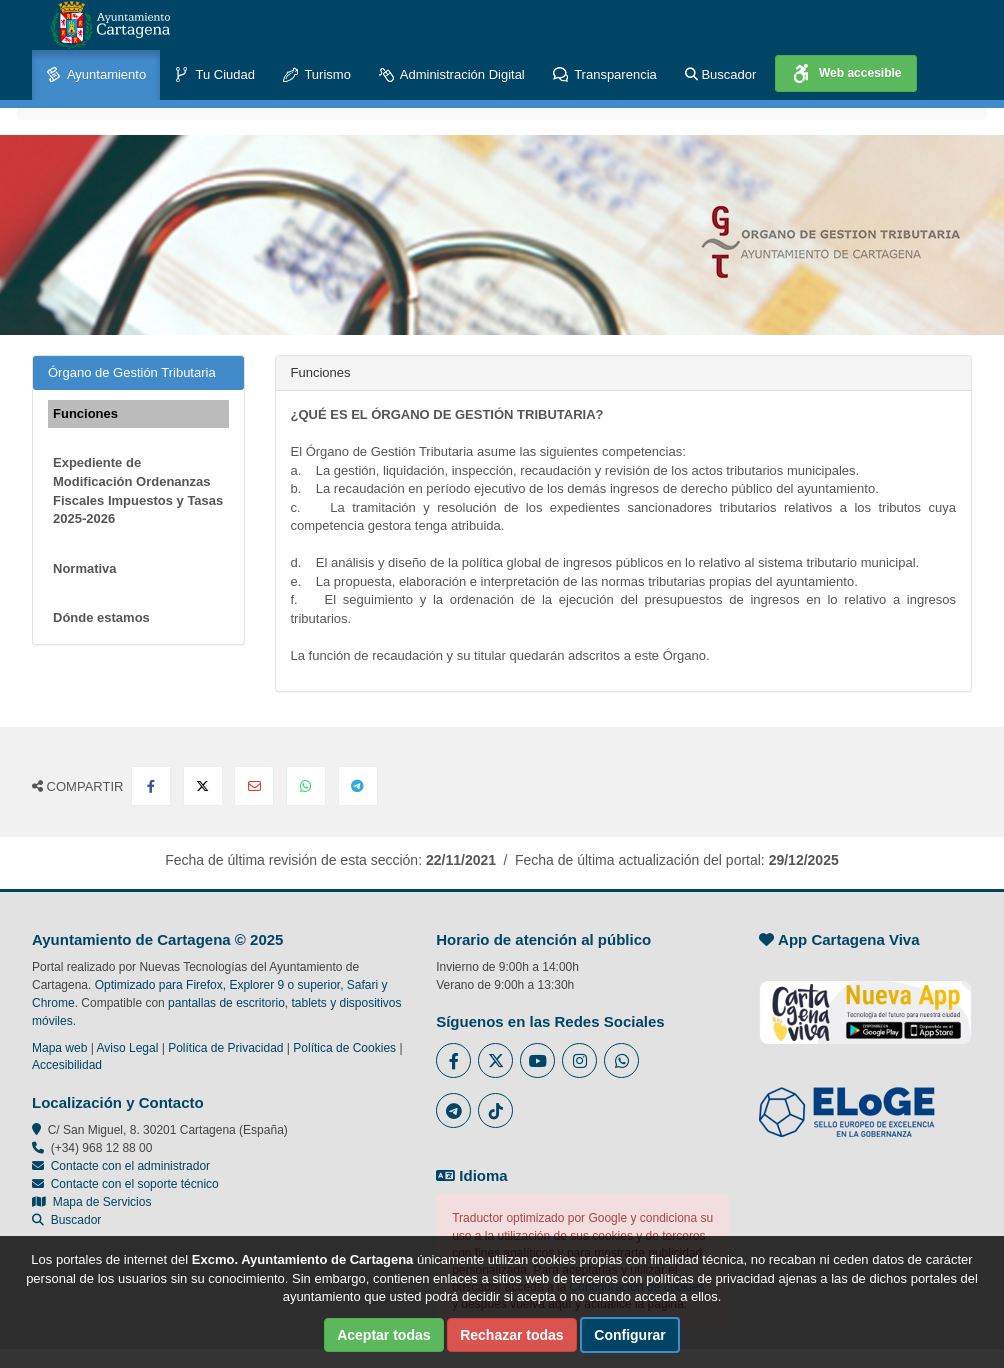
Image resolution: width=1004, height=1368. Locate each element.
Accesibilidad (67, 1065)
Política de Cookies (344, 1048)
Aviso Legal (128, 1048)
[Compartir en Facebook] (151, 786)
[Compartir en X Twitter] (203, 786)
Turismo (317, 75)
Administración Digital (452, 75)
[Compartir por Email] (254, 786)
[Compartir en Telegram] (358, 786)
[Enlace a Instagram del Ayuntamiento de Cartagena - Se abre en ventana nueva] (579, 1060)
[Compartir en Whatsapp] (306, 786)
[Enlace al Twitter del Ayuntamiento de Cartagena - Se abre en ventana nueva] (495, 1060)
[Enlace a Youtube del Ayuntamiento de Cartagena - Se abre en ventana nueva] (537, 1060)
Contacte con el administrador (130, 1166)
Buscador (721, 74)
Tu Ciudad (214, 75)
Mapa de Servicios (91, 1202)
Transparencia (605, 75)
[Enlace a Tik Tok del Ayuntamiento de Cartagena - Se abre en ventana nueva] (495, 1110)
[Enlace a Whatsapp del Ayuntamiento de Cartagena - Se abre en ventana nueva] (621, 1060)
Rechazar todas (511, 1335)
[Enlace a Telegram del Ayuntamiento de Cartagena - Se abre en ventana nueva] (453, 1110)
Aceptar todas (383, 1335)
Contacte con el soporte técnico (135, 1184)
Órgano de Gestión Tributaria (138, 373)
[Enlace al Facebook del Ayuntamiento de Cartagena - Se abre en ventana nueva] (453, 1060)
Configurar (630, 1335)
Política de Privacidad (225, 1048)
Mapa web (59, 1048)
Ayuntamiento (96, 75)
